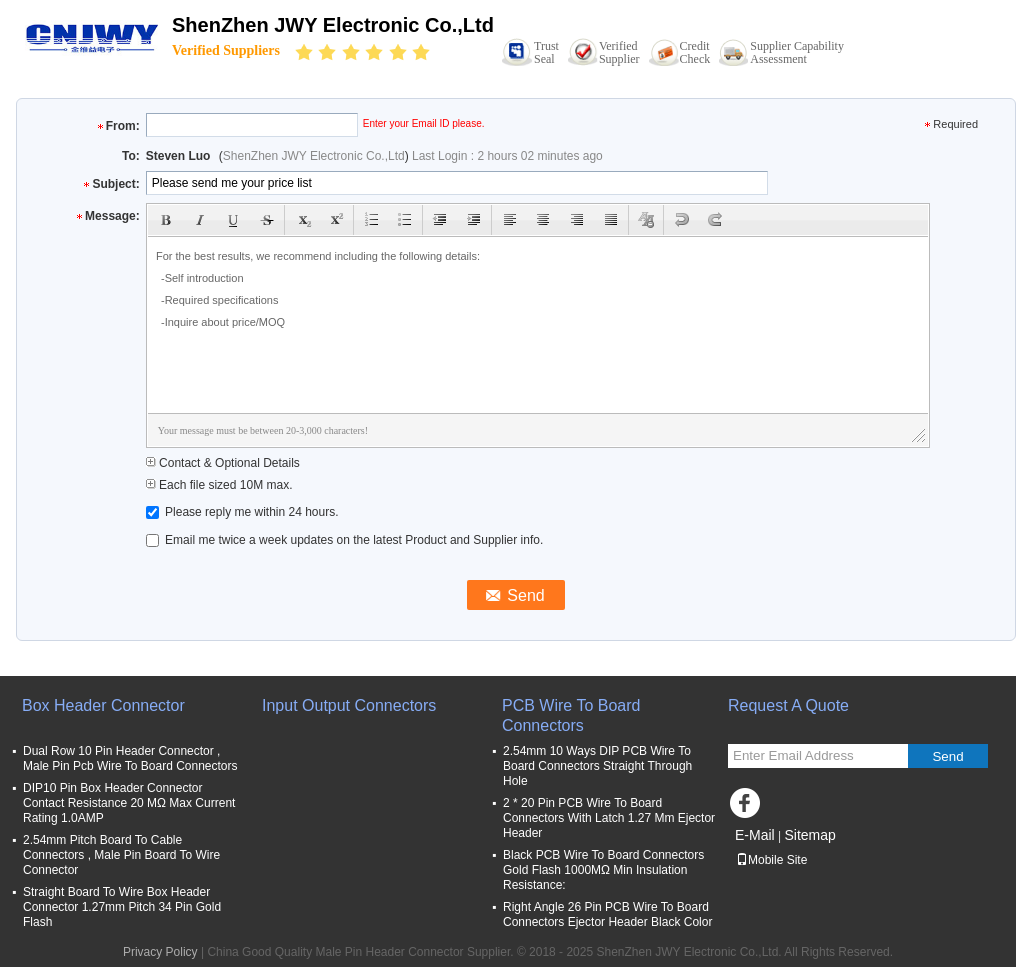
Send (947, 756)
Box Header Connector (103, 705)
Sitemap (809, 835)
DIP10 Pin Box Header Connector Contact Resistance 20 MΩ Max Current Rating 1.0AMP (129, 803)
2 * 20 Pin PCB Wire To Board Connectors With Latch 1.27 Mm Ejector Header (609, 818)
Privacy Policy (160, 952)
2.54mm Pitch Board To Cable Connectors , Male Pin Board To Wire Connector (121, 855)
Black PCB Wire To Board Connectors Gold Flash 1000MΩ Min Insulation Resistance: (603, 870)
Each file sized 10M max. (219, 485)
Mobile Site (771, 860)
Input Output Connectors (349, 705)
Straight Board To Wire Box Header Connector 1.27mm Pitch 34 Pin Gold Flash (122, 907)
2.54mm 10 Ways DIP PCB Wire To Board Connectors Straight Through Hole (597, 766)
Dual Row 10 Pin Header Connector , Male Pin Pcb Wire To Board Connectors (130, 758)
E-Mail (755, 835)
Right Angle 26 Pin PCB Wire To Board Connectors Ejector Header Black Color (607, 914)
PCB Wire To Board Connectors (571, 715)
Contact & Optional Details (223, 463)
